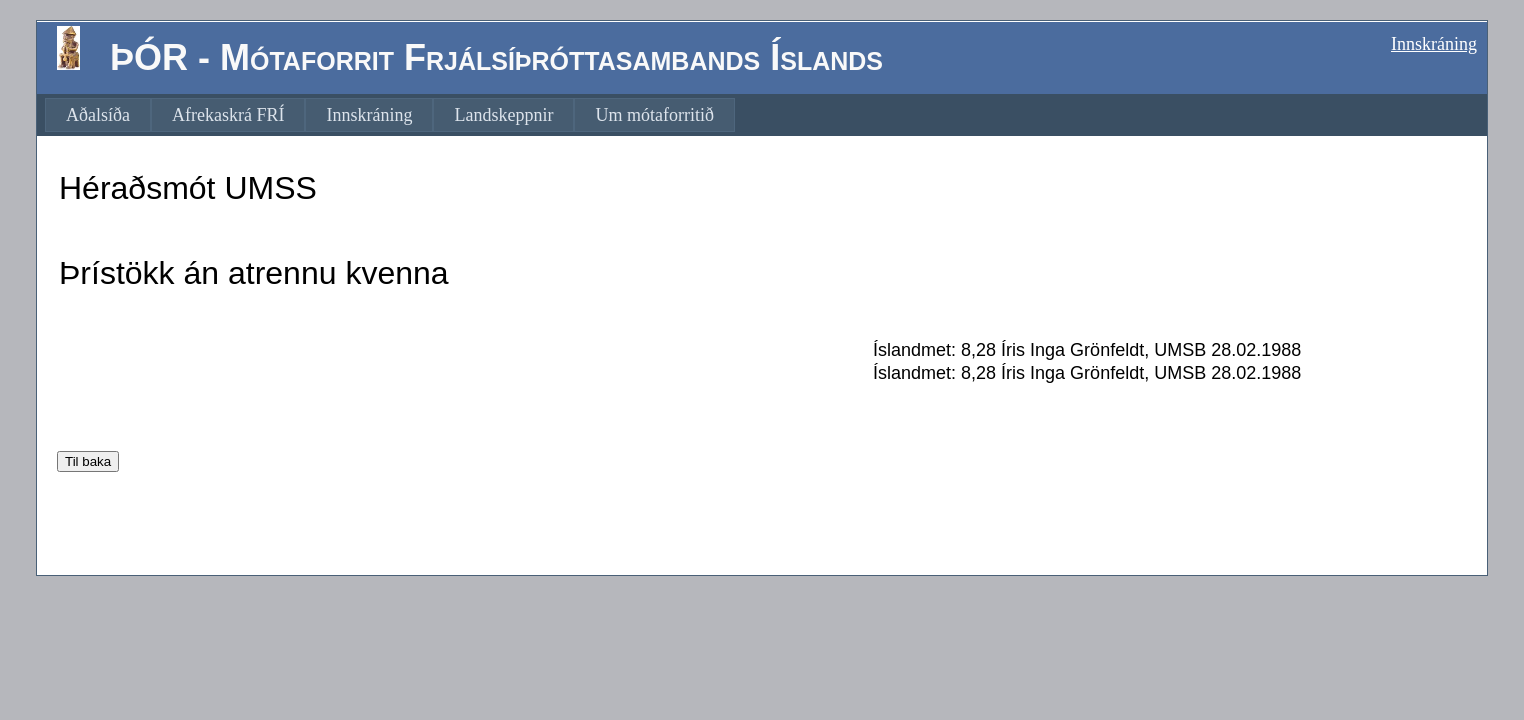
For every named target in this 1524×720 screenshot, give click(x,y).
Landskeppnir (503, 115)
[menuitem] (98, 115)
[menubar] (390, 115)
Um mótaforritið (654, 115)
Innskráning (1434, 44)
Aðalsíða (98, 115)
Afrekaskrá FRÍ (228, 115)
